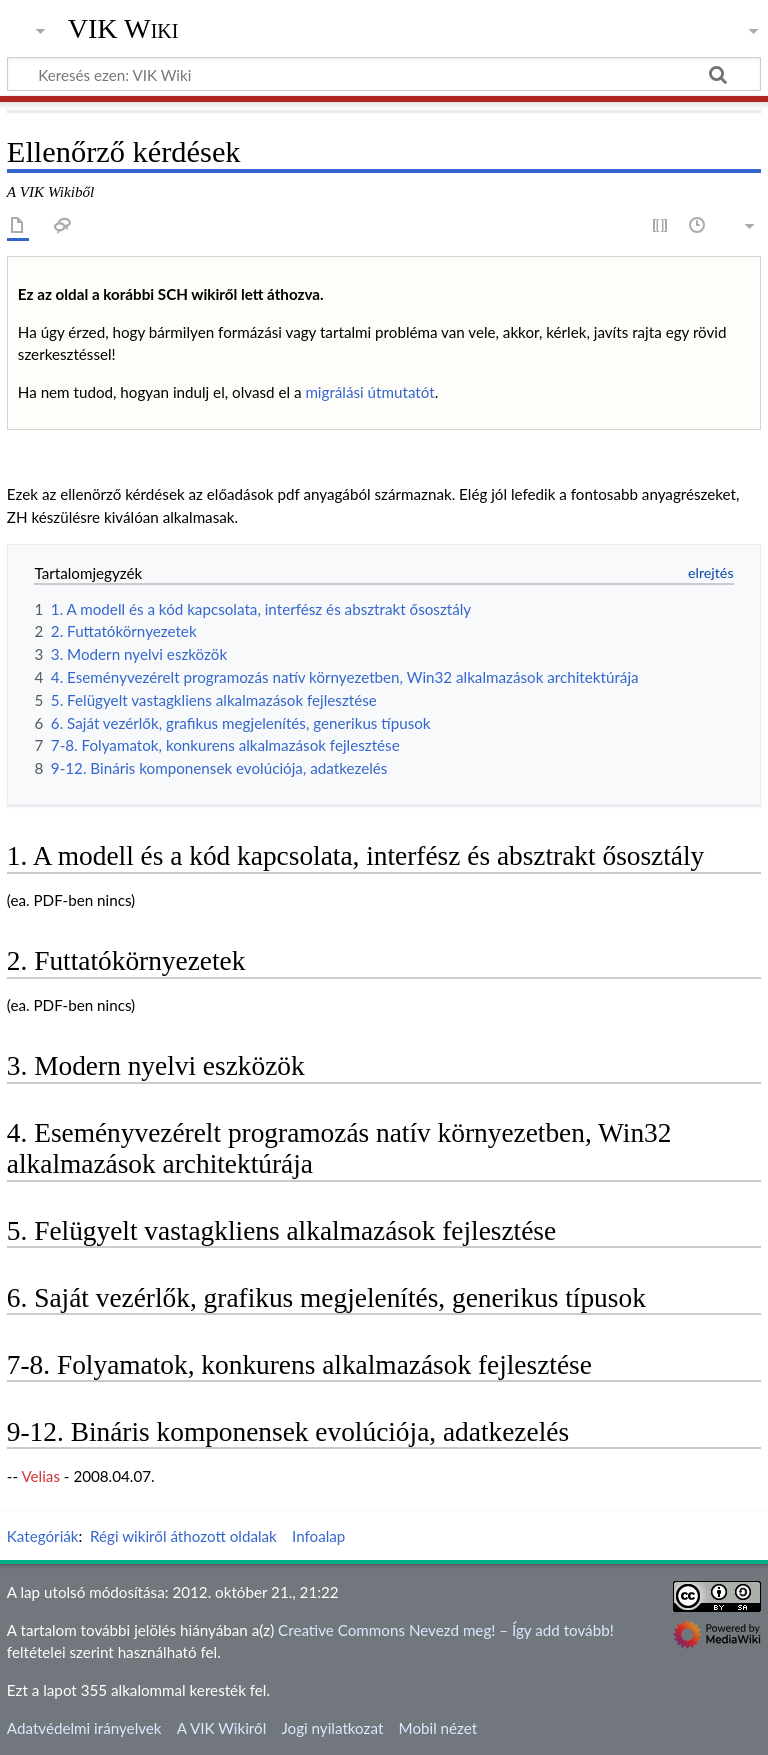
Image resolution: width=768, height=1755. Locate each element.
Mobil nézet (438, 1728)
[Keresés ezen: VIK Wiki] (384, 74)
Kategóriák (43, 1536)
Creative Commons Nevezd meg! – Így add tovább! (446, 1630)
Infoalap (318, 1536)
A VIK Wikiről (221, 1728)
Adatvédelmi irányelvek (84, 1728)
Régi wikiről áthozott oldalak (183, 1536)
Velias (40, 1476)
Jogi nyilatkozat (332, 1728)
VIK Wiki (123, 29)
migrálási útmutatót (369, 392)
